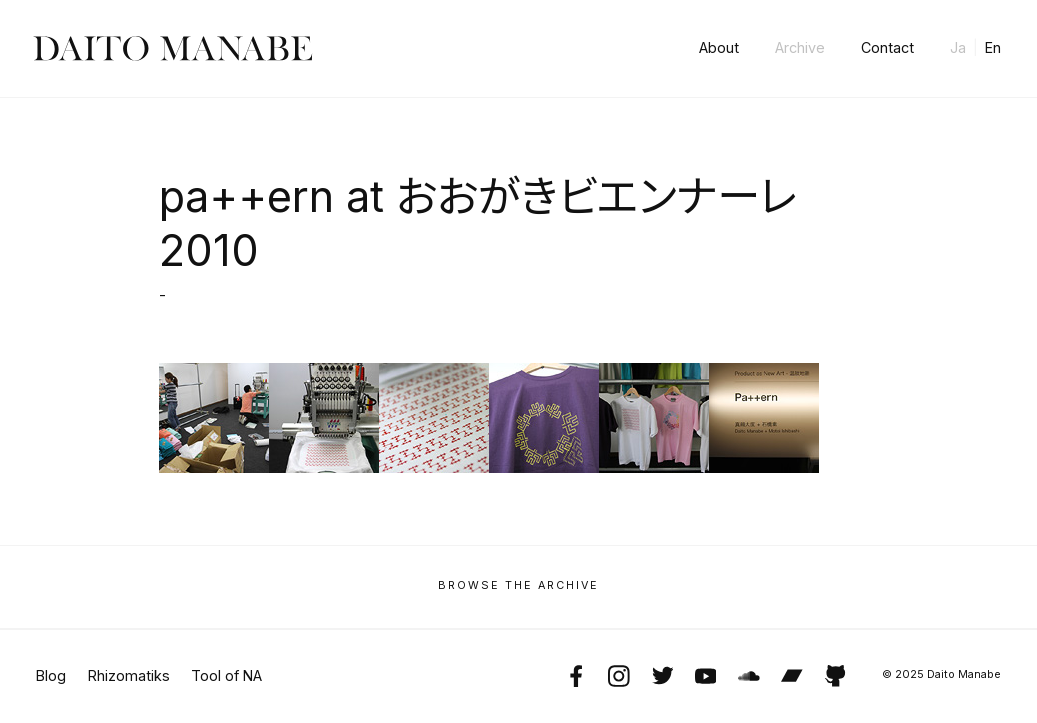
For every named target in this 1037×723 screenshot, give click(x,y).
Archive (800, 48)
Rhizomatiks (129, 676)
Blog (51, 676)
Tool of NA (226, 676)
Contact (887, 48)
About (719, 48)
